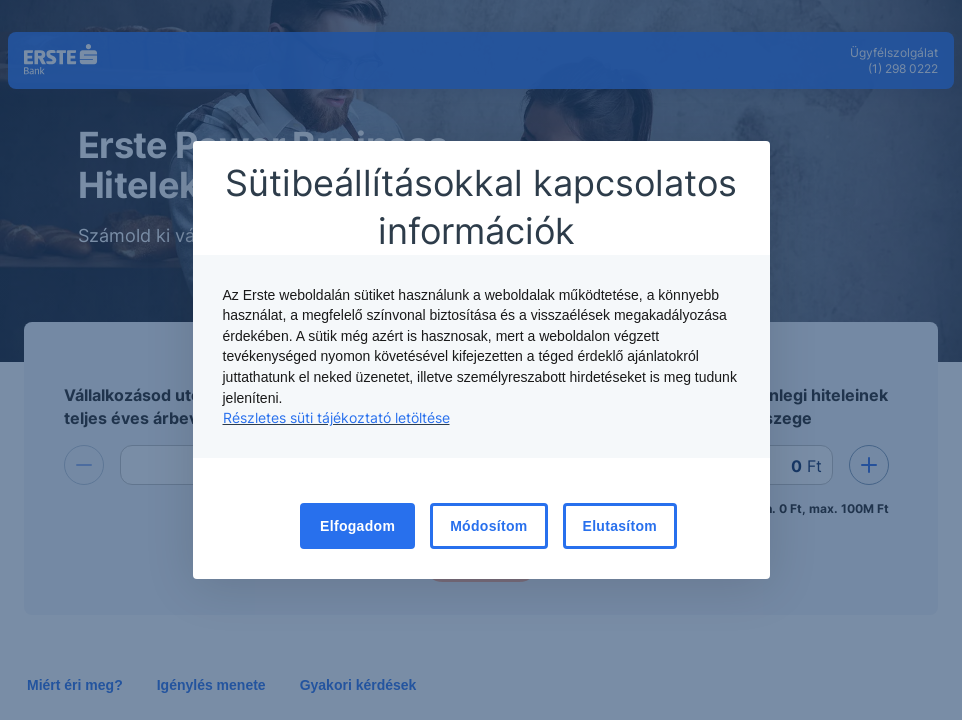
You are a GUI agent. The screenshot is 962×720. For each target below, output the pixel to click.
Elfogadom (357, 526)
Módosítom (488, 526)
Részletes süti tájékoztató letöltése (336, 417)
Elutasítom (620, 526)
